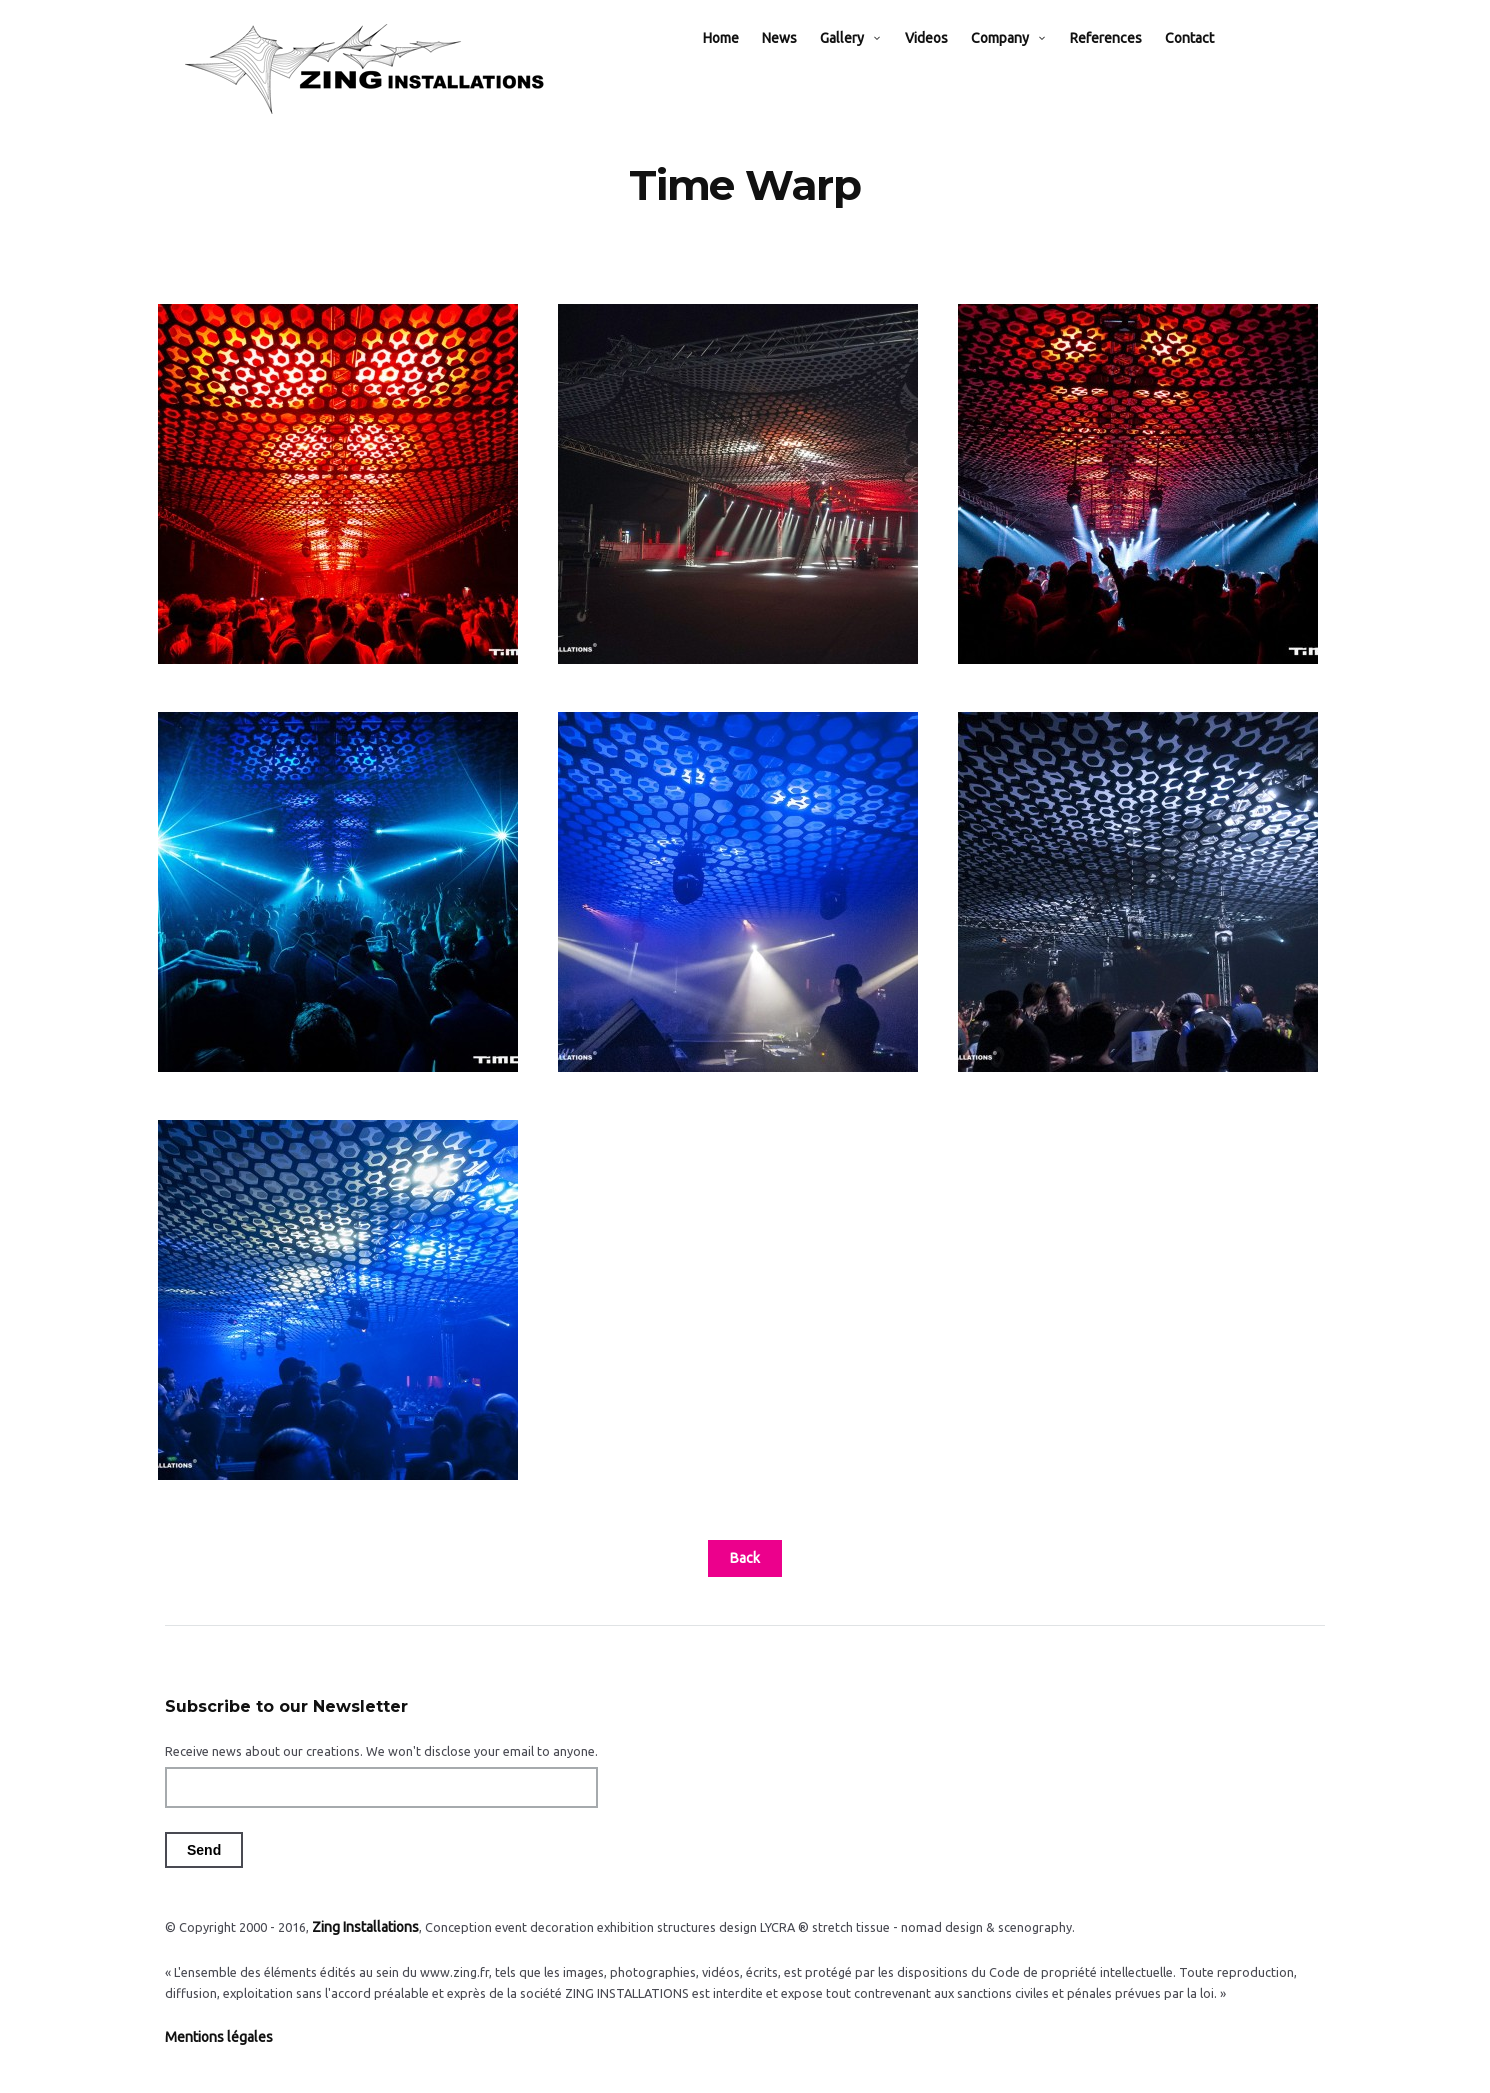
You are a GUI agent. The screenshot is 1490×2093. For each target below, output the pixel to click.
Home (741, 62)
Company (1020, 62)
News (799, 62)
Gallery (862, 62)
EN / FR (1278, 62)
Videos (946, 62)
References (1126, 62)
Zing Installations (361, 1950)
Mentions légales (213, 2057)
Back (745, 1582)
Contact (1209, 62)
